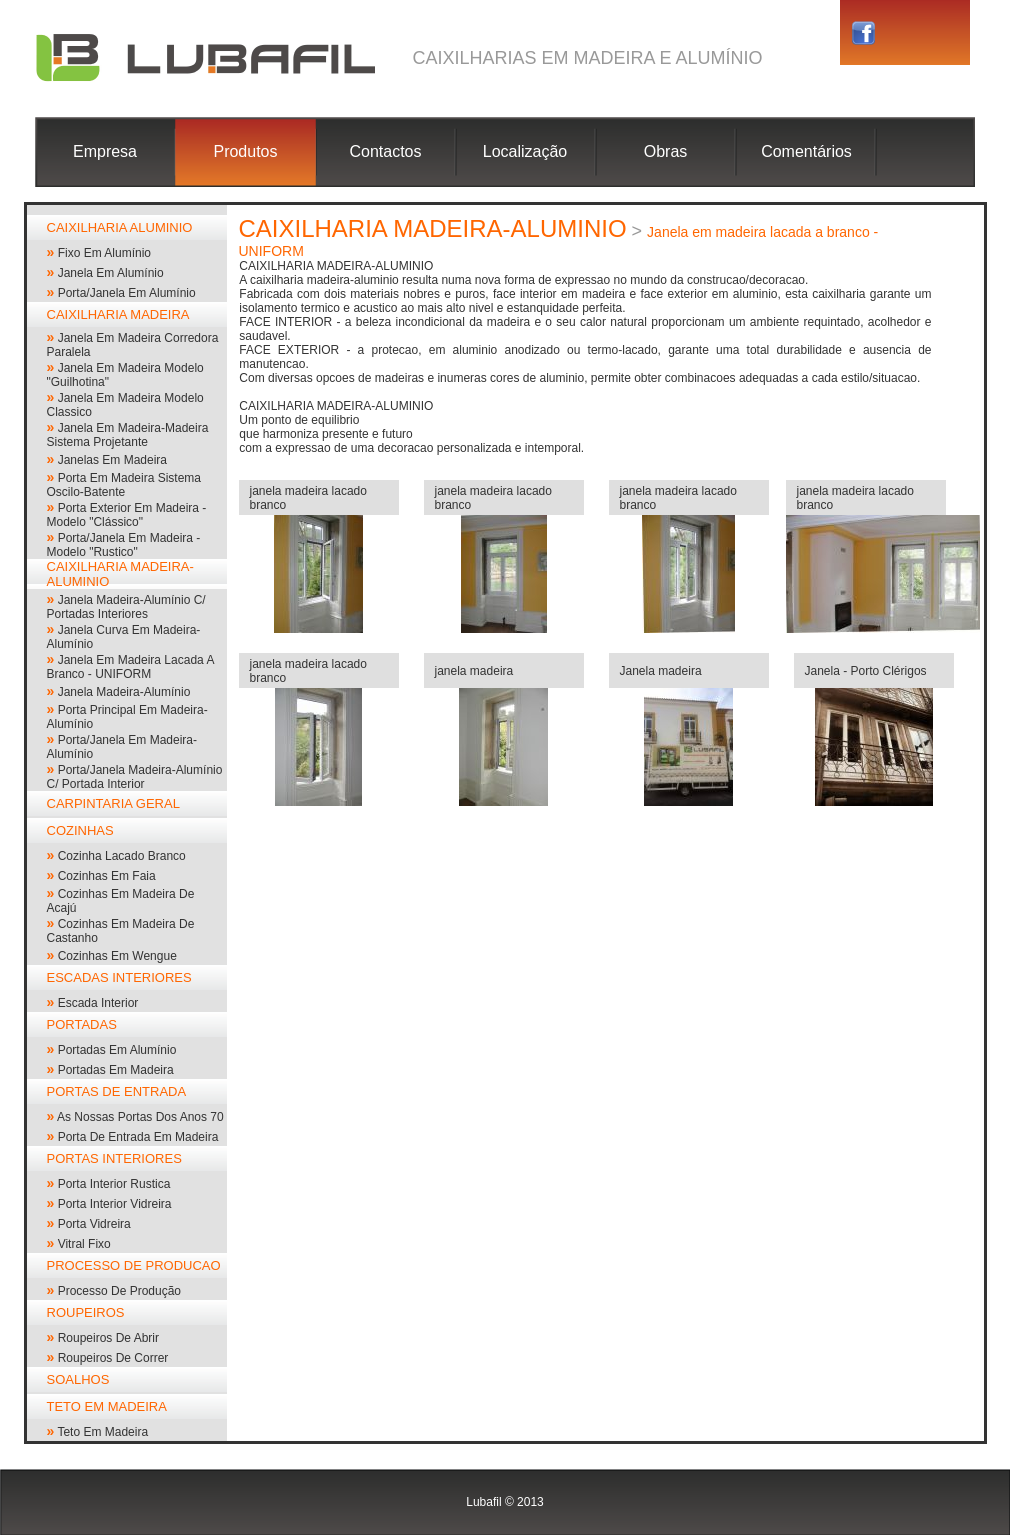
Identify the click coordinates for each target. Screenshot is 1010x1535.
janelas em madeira (112, 460)
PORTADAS (82, 1024)
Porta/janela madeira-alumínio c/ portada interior (135, 777)
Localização (525, 151)
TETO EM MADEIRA (107, 1406)
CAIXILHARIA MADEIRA (118, 314)
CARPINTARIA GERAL (113, 803)
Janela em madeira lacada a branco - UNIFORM (130, 667)
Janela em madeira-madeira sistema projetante (128, 435)
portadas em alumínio (117, 1050)
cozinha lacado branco (122, 856)
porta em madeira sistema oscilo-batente (124, 485)
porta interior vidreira (115, 1204)
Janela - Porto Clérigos (866, 671)
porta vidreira (94, 1224)
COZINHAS (80, 830)
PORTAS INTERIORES (114, 1158)
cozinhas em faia (107, 876)
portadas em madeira (116, 1070)
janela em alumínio (111, 273)
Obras (666, 151)
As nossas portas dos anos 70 (140, 1117)
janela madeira (474, 671)
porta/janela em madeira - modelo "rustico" (124, 545)
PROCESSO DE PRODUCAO (134, 1265)
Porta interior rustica (114, 1184)
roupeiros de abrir (108, 1338)
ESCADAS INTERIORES (119, 977)
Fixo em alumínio (104, 253)
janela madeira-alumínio (124, 692)
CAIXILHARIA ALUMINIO (120, 227)
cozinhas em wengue (117, 956)
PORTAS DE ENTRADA (117, 1091)
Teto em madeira (102, 1432)
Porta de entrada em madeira (138, 1137)
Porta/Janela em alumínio (127, 293)
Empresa (105, 151)
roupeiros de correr (113, 1358)
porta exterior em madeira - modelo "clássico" (127, 515)
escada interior (98, 1003)
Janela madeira (661, 671)
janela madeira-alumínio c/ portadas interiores (126, 607)
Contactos (385, 151)
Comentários (806, 151)
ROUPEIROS (86, 1312)
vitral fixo (84, 1244)
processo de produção (119, 1291)
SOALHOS (78, 1379)
